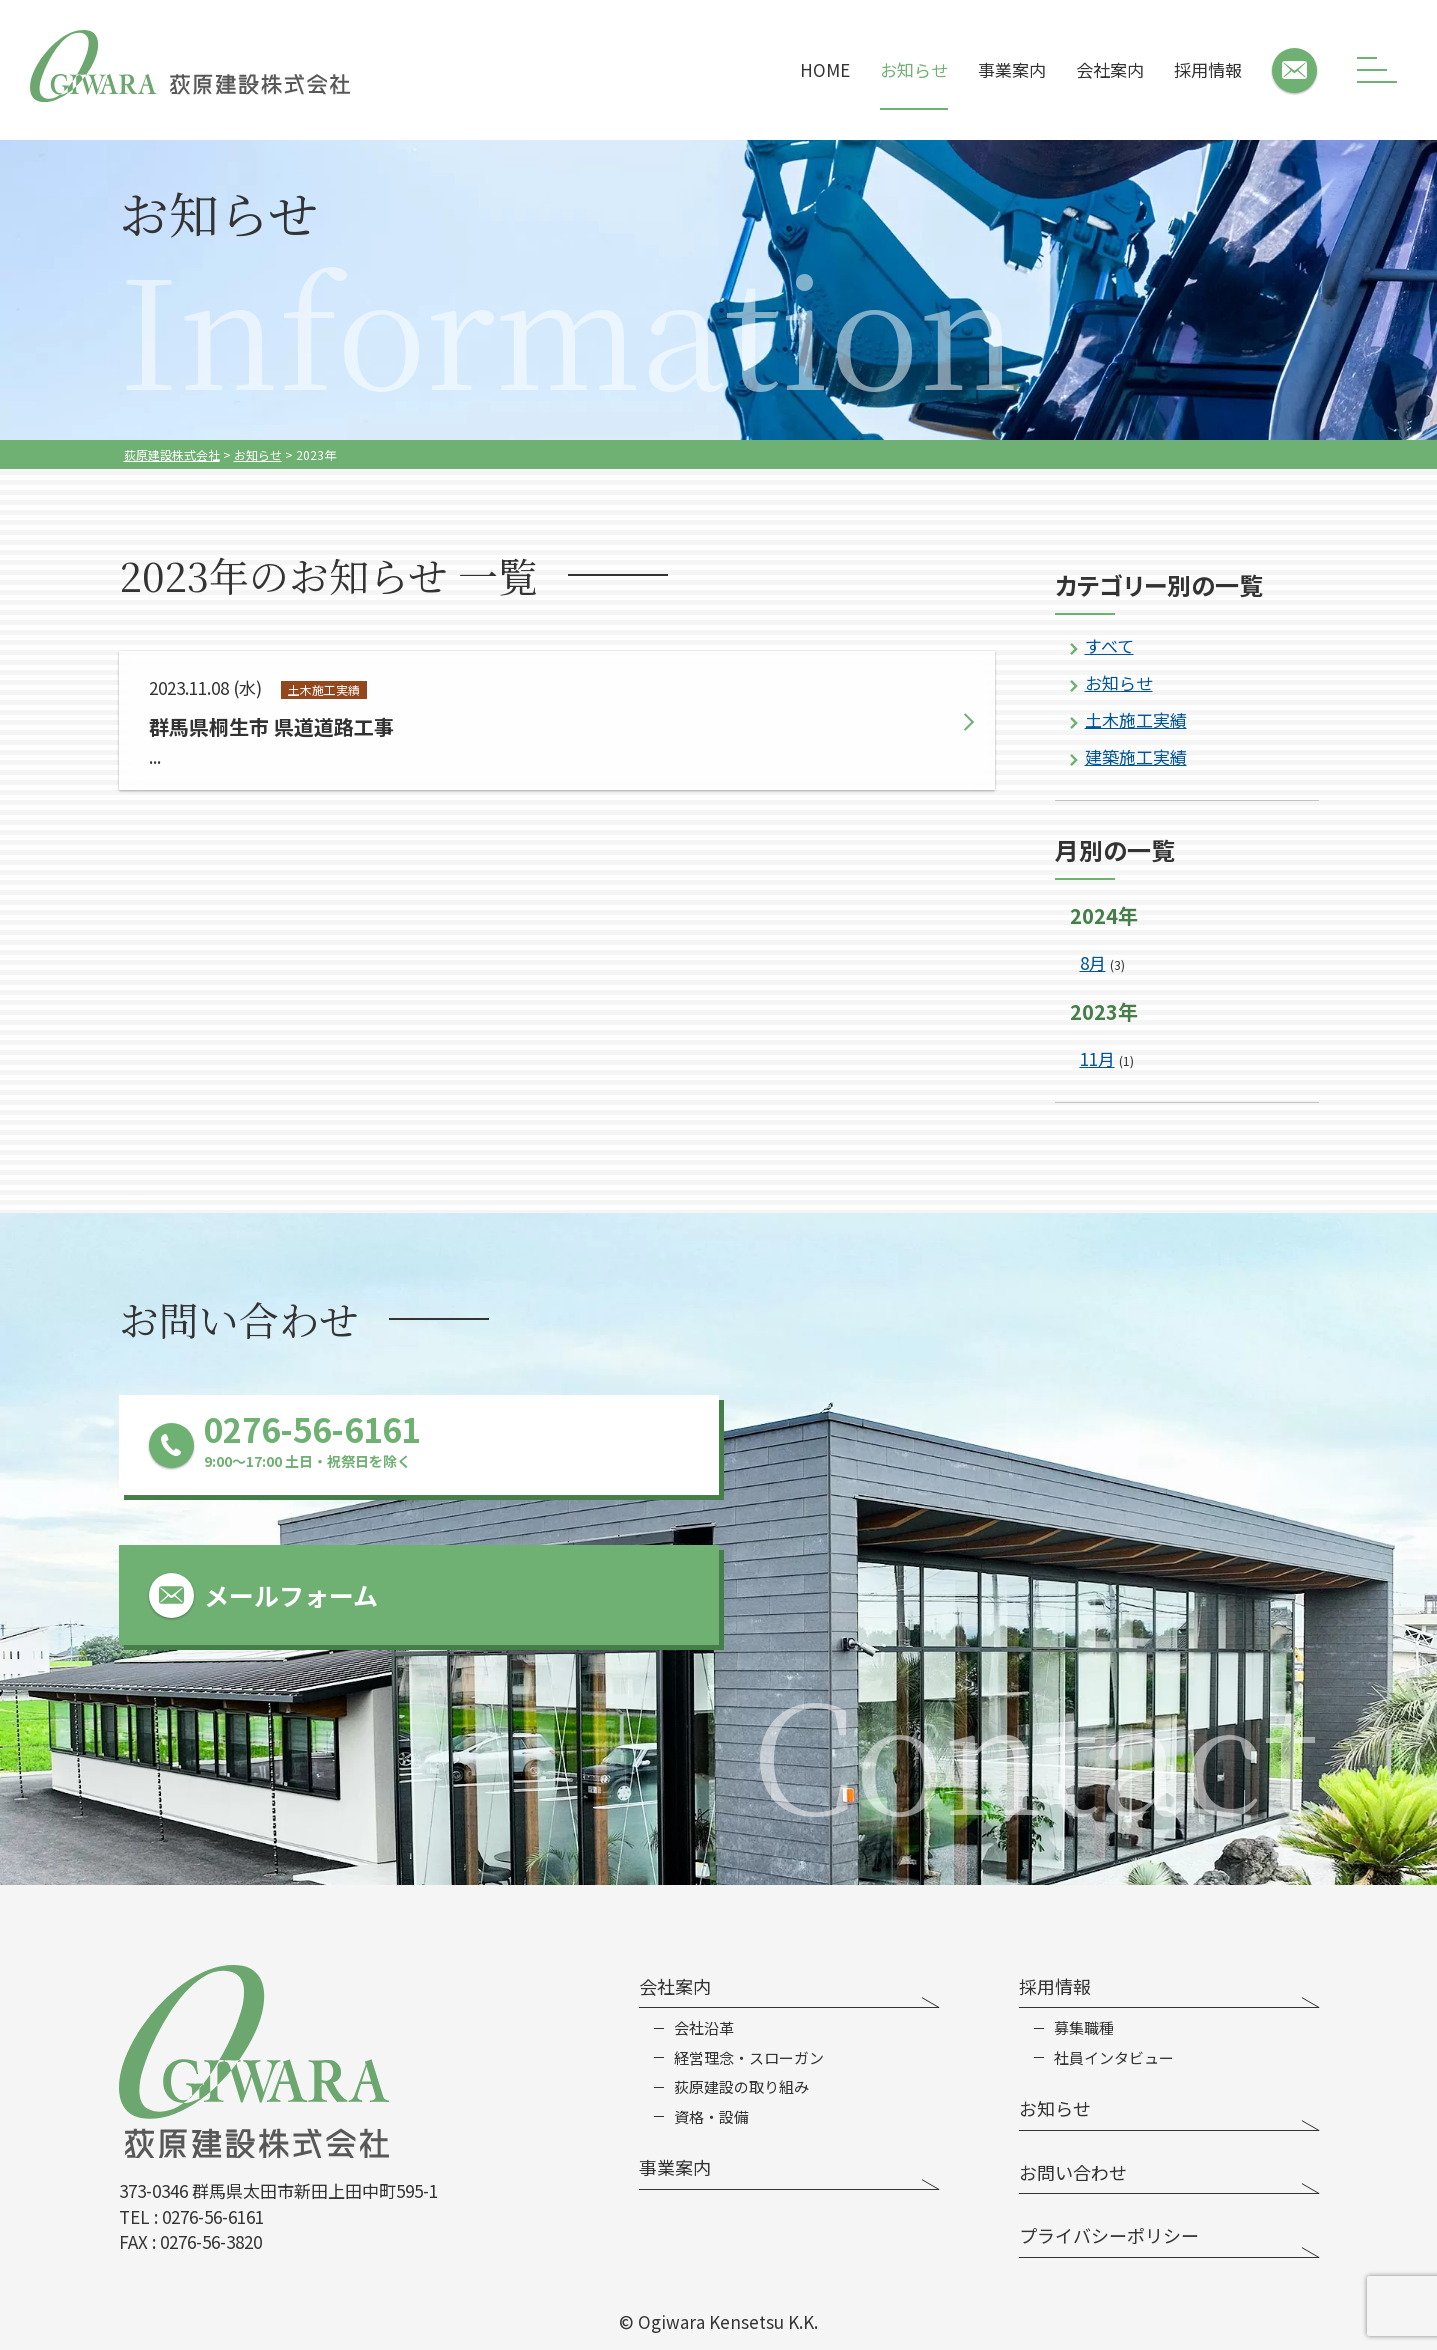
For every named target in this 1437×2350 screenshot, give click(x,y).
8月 (1093, 962)
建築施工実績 (1136, 756)
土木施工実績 (1136, 719)
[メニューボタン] (1377, 70)
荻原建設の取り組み (741, 2087)
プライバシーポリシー (1109, 2235)
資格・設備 (711, 2117)
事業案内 (1012, 69)
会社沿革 (704, 2028)
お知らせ (914, 69)
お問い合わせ (1073, 2172)
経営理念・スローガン (749, 2058)
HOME (825, 69)
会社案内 (1110, 69)
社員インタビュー (1114, 2058)
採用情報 (1208, 69)
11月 (1097, 1058)
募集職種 (1084, 2028)
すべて (1109, 645)
